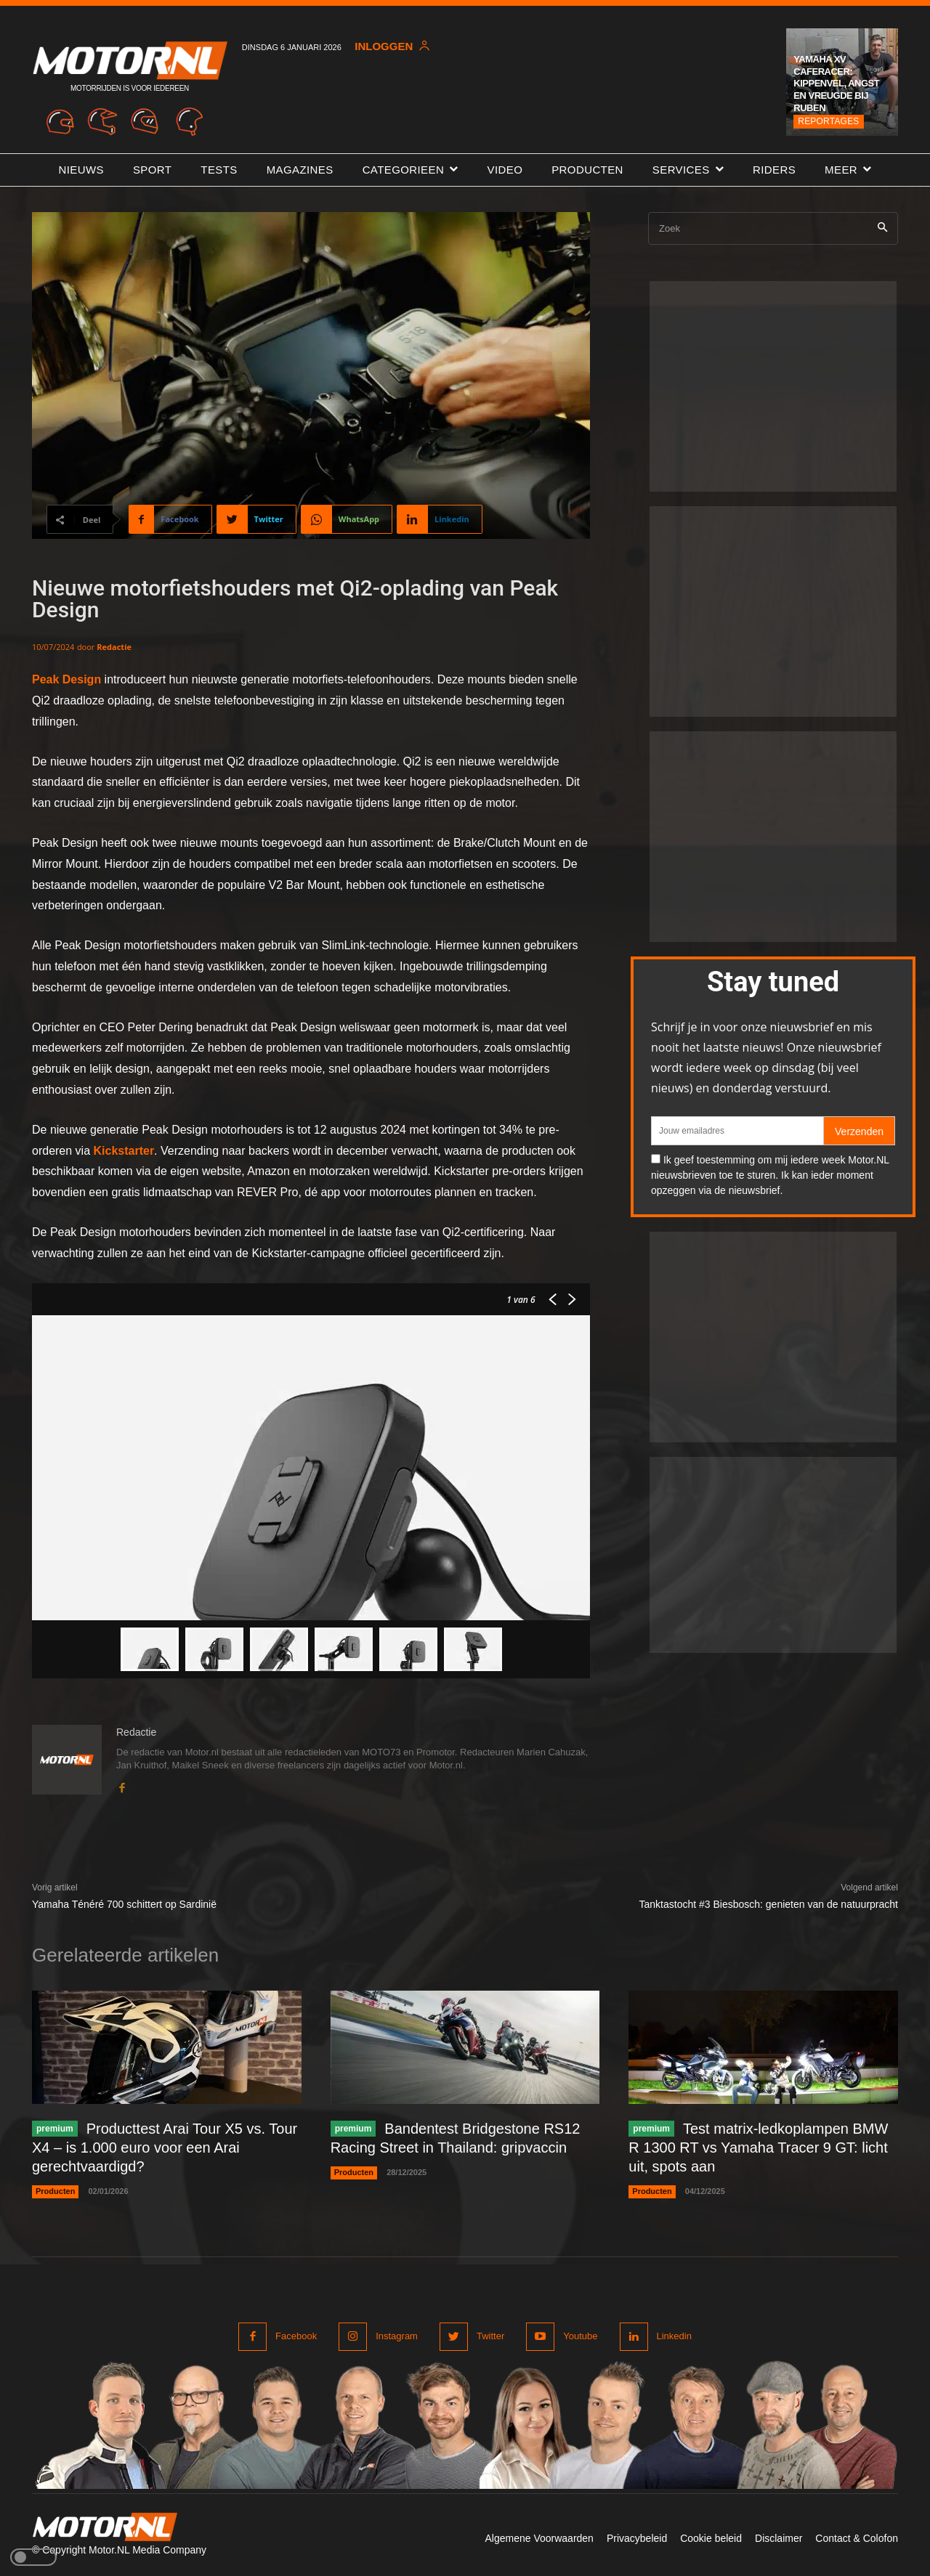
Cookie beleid (711, 2538)
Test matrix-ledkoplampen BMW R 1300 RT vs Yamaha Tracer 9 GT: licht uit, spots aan (758, 2147)
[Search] (882, 228)
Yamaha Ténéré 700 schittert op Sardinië (124, 1904)
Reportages (828, 121)
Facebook (296, 2336)
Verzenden (859, 1131)
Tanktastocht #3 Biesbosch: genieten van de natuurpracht (768, 1904)
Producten (55, 2191)
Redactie (114, 646)
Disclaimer (778, 2538)
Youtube (580, 2336)
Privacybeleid (637, 2538)
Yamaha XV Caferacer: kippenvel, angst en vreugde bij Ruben (836, 84)
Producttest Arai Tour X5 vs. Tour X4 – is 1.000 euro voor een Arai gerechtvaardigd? (164, 2147)
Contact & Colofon (856, 2538)
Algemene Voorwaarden (539, 2538)
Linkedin (674, 2336)
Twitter (490, 2336)
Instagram (397, 2336)
